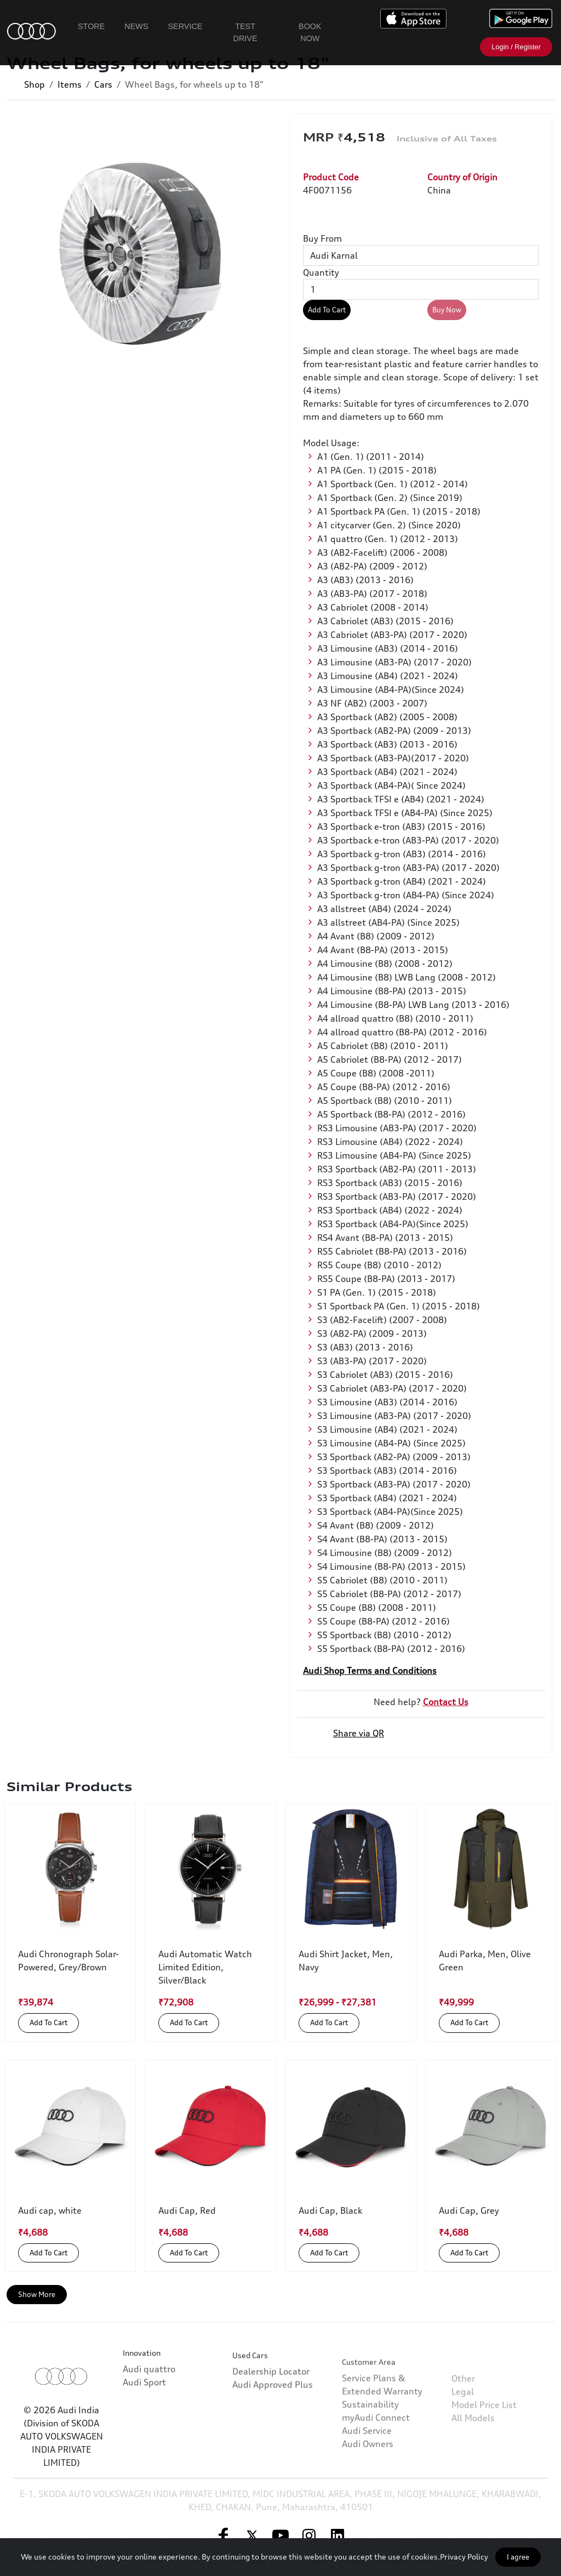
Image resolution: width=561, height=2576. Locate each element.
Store (91, 26)
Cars (103, 84)
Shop (34, 84)
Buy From (322, 238)
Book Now (310, 32)
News (136, 26)
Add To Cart (327, 309)
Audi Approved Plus (272, 2434)
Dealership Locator (271, 2420)
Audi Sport (144, 2412)
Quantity (321, 272)
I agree (518, 2556)
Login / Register (516, 47)
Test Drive (245, 32)
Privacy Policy (464, 2556)
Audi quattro (149, 2398)
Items (70, 84)
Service (185, 26)
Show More (36, 2294)
